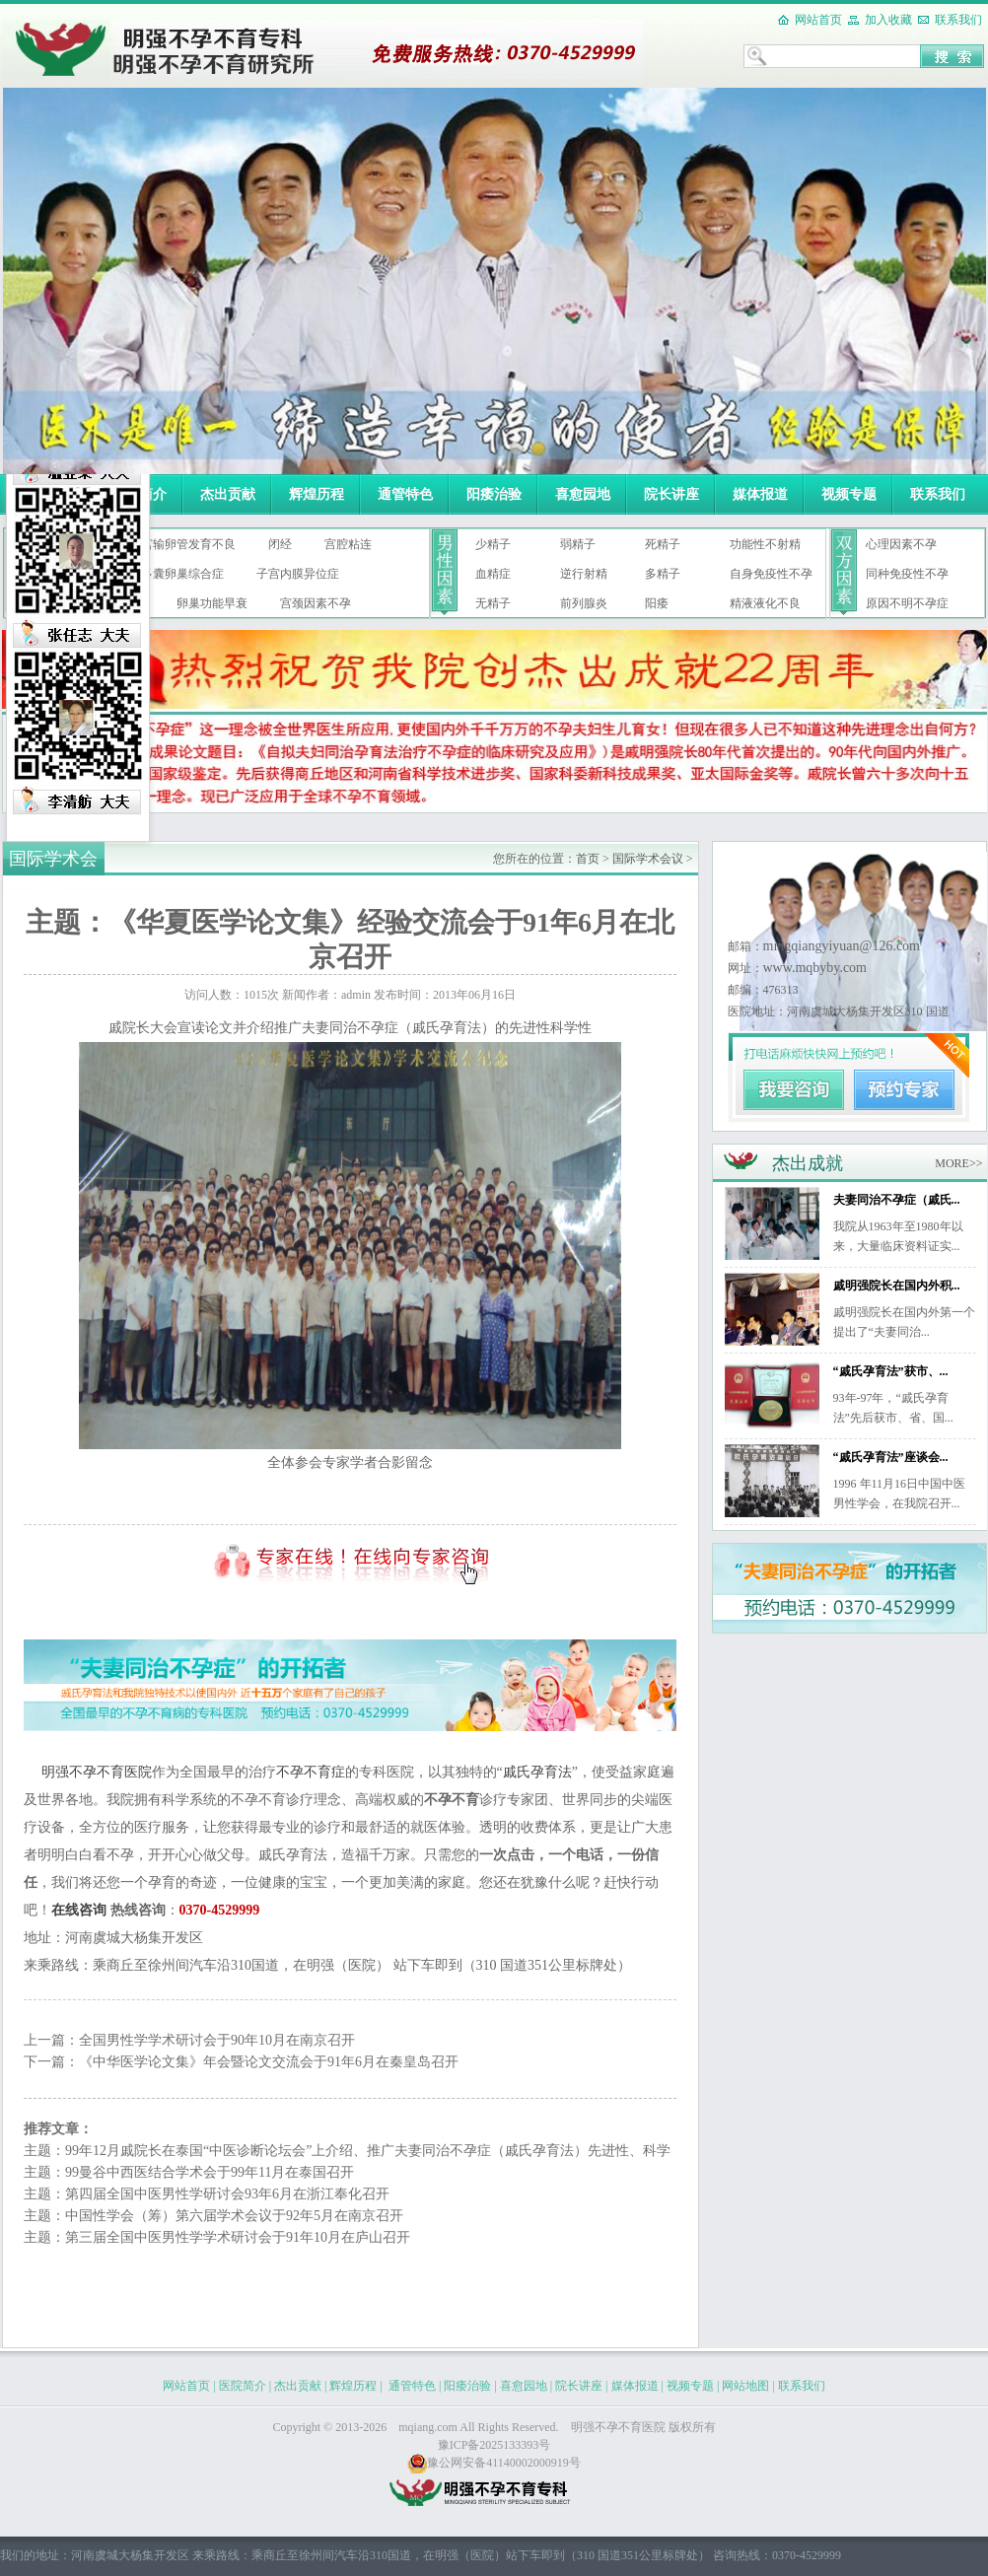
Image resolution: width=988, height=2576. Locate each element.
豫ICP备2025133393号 (494, 2445)
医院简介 (242, 2386)
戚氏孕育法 (537, 1772)
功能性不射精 (765, 544)
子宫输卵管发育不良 (182, 544)
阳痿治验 (494, 494)
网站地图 (745, 2386)
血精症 (493, 574)
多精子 (662, 574)
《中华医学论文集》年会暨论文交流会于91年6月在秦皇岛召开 (269, 2061)
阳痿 (657, 603)
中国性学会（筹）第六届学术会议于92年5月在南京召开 (234, 2215)
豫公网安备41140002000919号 (494, 2463)
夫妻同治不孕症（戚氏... (896, 1200)
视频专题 (849, 494)
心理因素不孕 (901, 544)
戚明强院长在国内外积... (896, 1285)
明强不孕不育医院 (96, 1772)
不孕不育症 (310, 1772)
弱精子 (578, 544)
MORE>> (958, 1163)
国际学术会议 (647, 859)
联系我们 (958, 20)
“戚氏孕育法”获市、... (891, 1371)
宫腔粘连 (348, 544)
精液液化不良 (765, 603)
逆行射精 (583, 574)
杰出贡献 (227, 494)
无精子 (493, 603)
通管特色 (405, 494)
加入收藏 (888, 20)
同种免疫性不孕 (907, 574)
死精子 (662, 544)
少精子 (493, 544)
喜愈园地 (582, 494)
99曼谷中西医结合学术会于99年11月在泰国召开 (209, 2172)
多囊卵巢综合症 (182, 574)
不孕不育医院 (630, 2427)
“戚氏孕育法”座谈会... (891, 1457)
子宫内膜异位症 (297, 574)
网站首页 (818, 20)
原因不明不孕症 (907, 603)
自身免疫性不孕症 (771, 578)
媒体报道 (760, 494)
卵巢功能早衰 (211, 603)
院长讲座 (671, 494)
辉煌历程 (316, 494)
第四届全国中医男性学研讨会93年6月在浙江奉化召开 (227, 2194)
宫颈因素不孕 (315, 603)
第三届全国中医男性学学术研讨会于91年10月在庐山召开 (237, 2237)
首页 (588, 859)
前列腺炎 (583, 603)
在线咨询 (78, 1910)
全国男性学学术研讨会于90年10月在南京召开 (217, 2040)
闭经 (280, 544)
